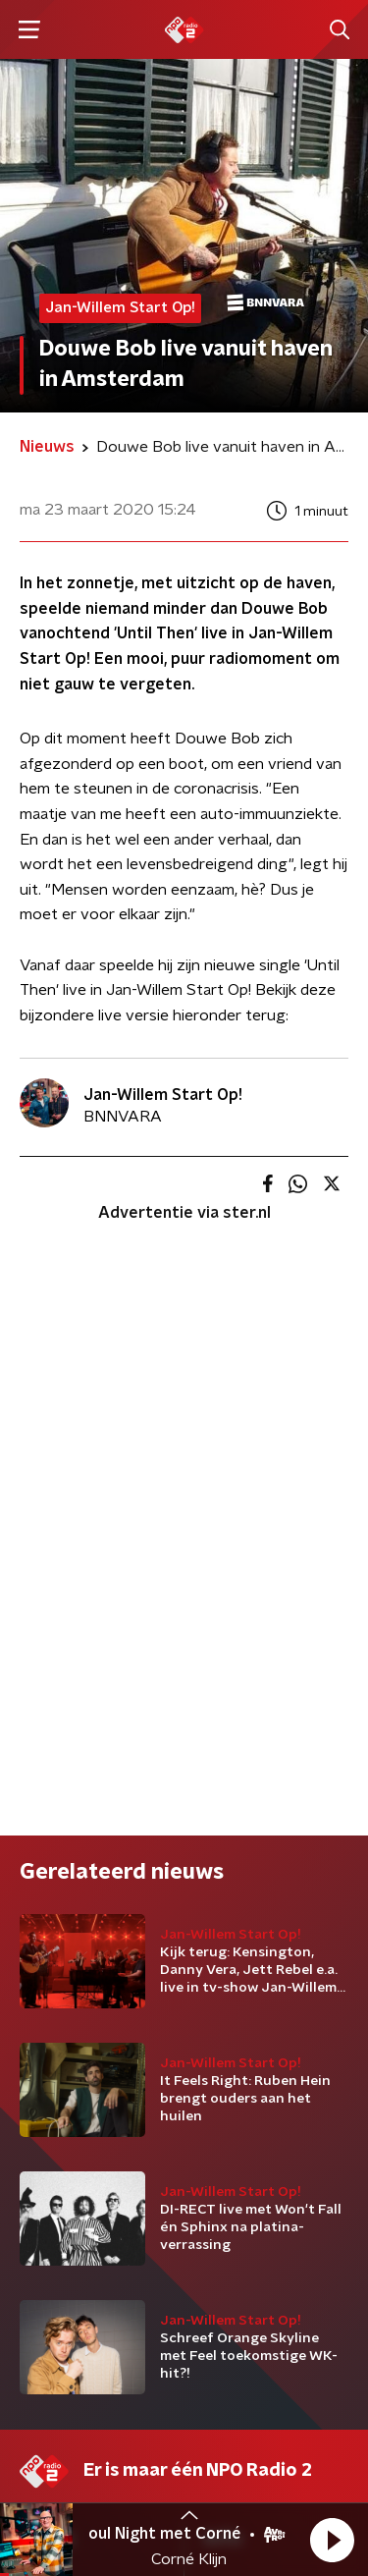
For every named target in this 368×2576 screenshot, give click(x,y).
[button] (331, 2539)
